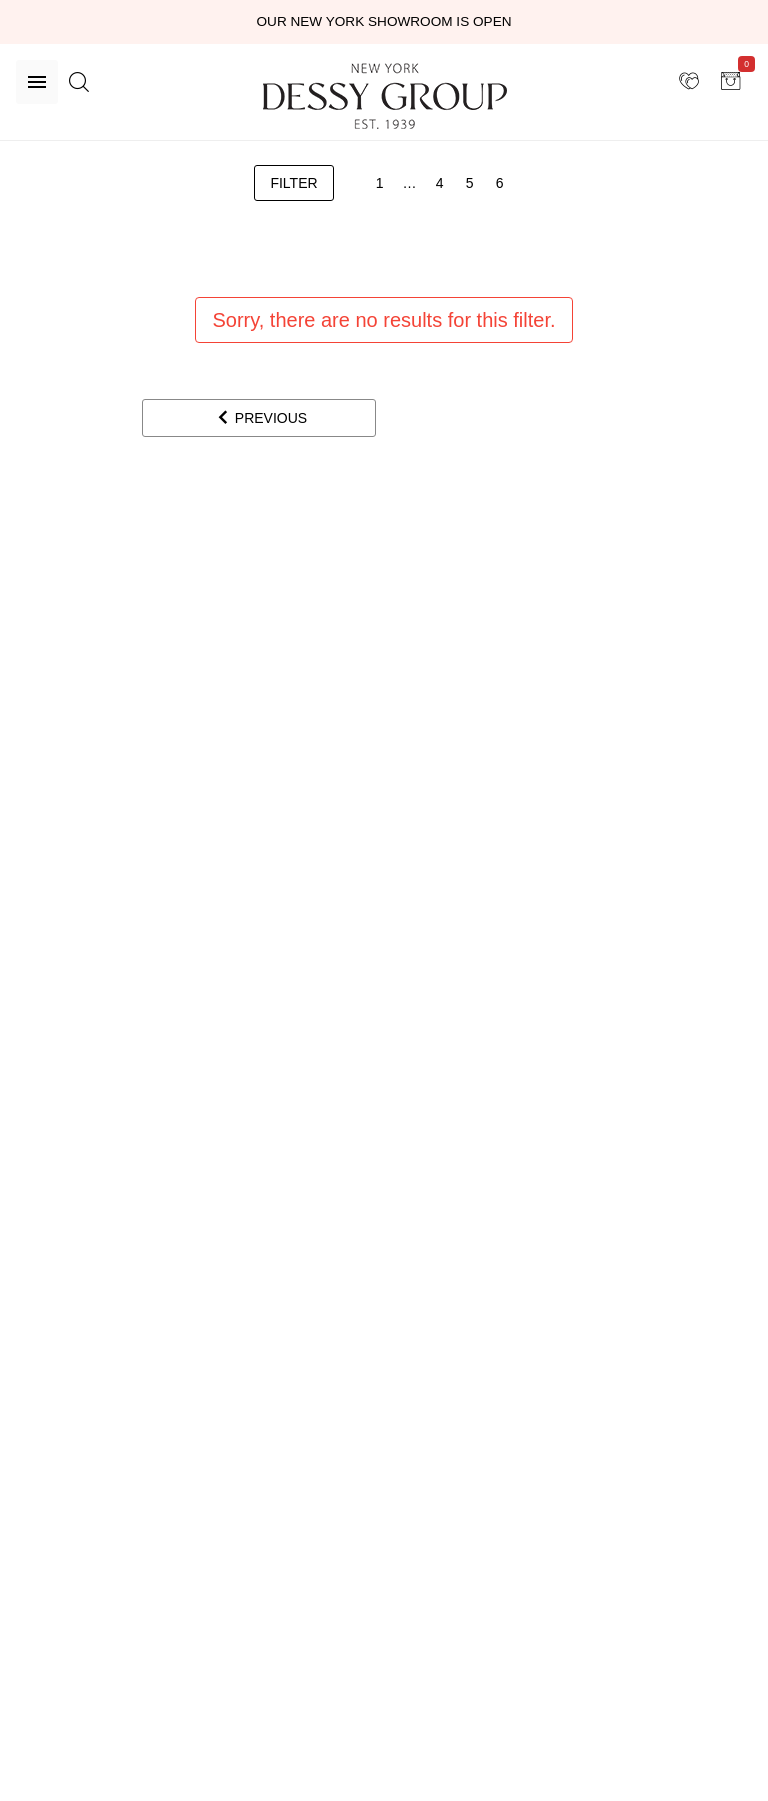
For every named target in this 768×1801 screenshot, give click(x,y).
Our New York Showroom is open (383, 21)
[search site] (79, 82)
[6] (500, 183)
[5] (470, 183)
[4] (440, 183)
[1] (380, 183)
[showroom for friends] (689, 81)
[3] (410, 183)
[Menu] (37, 82)
